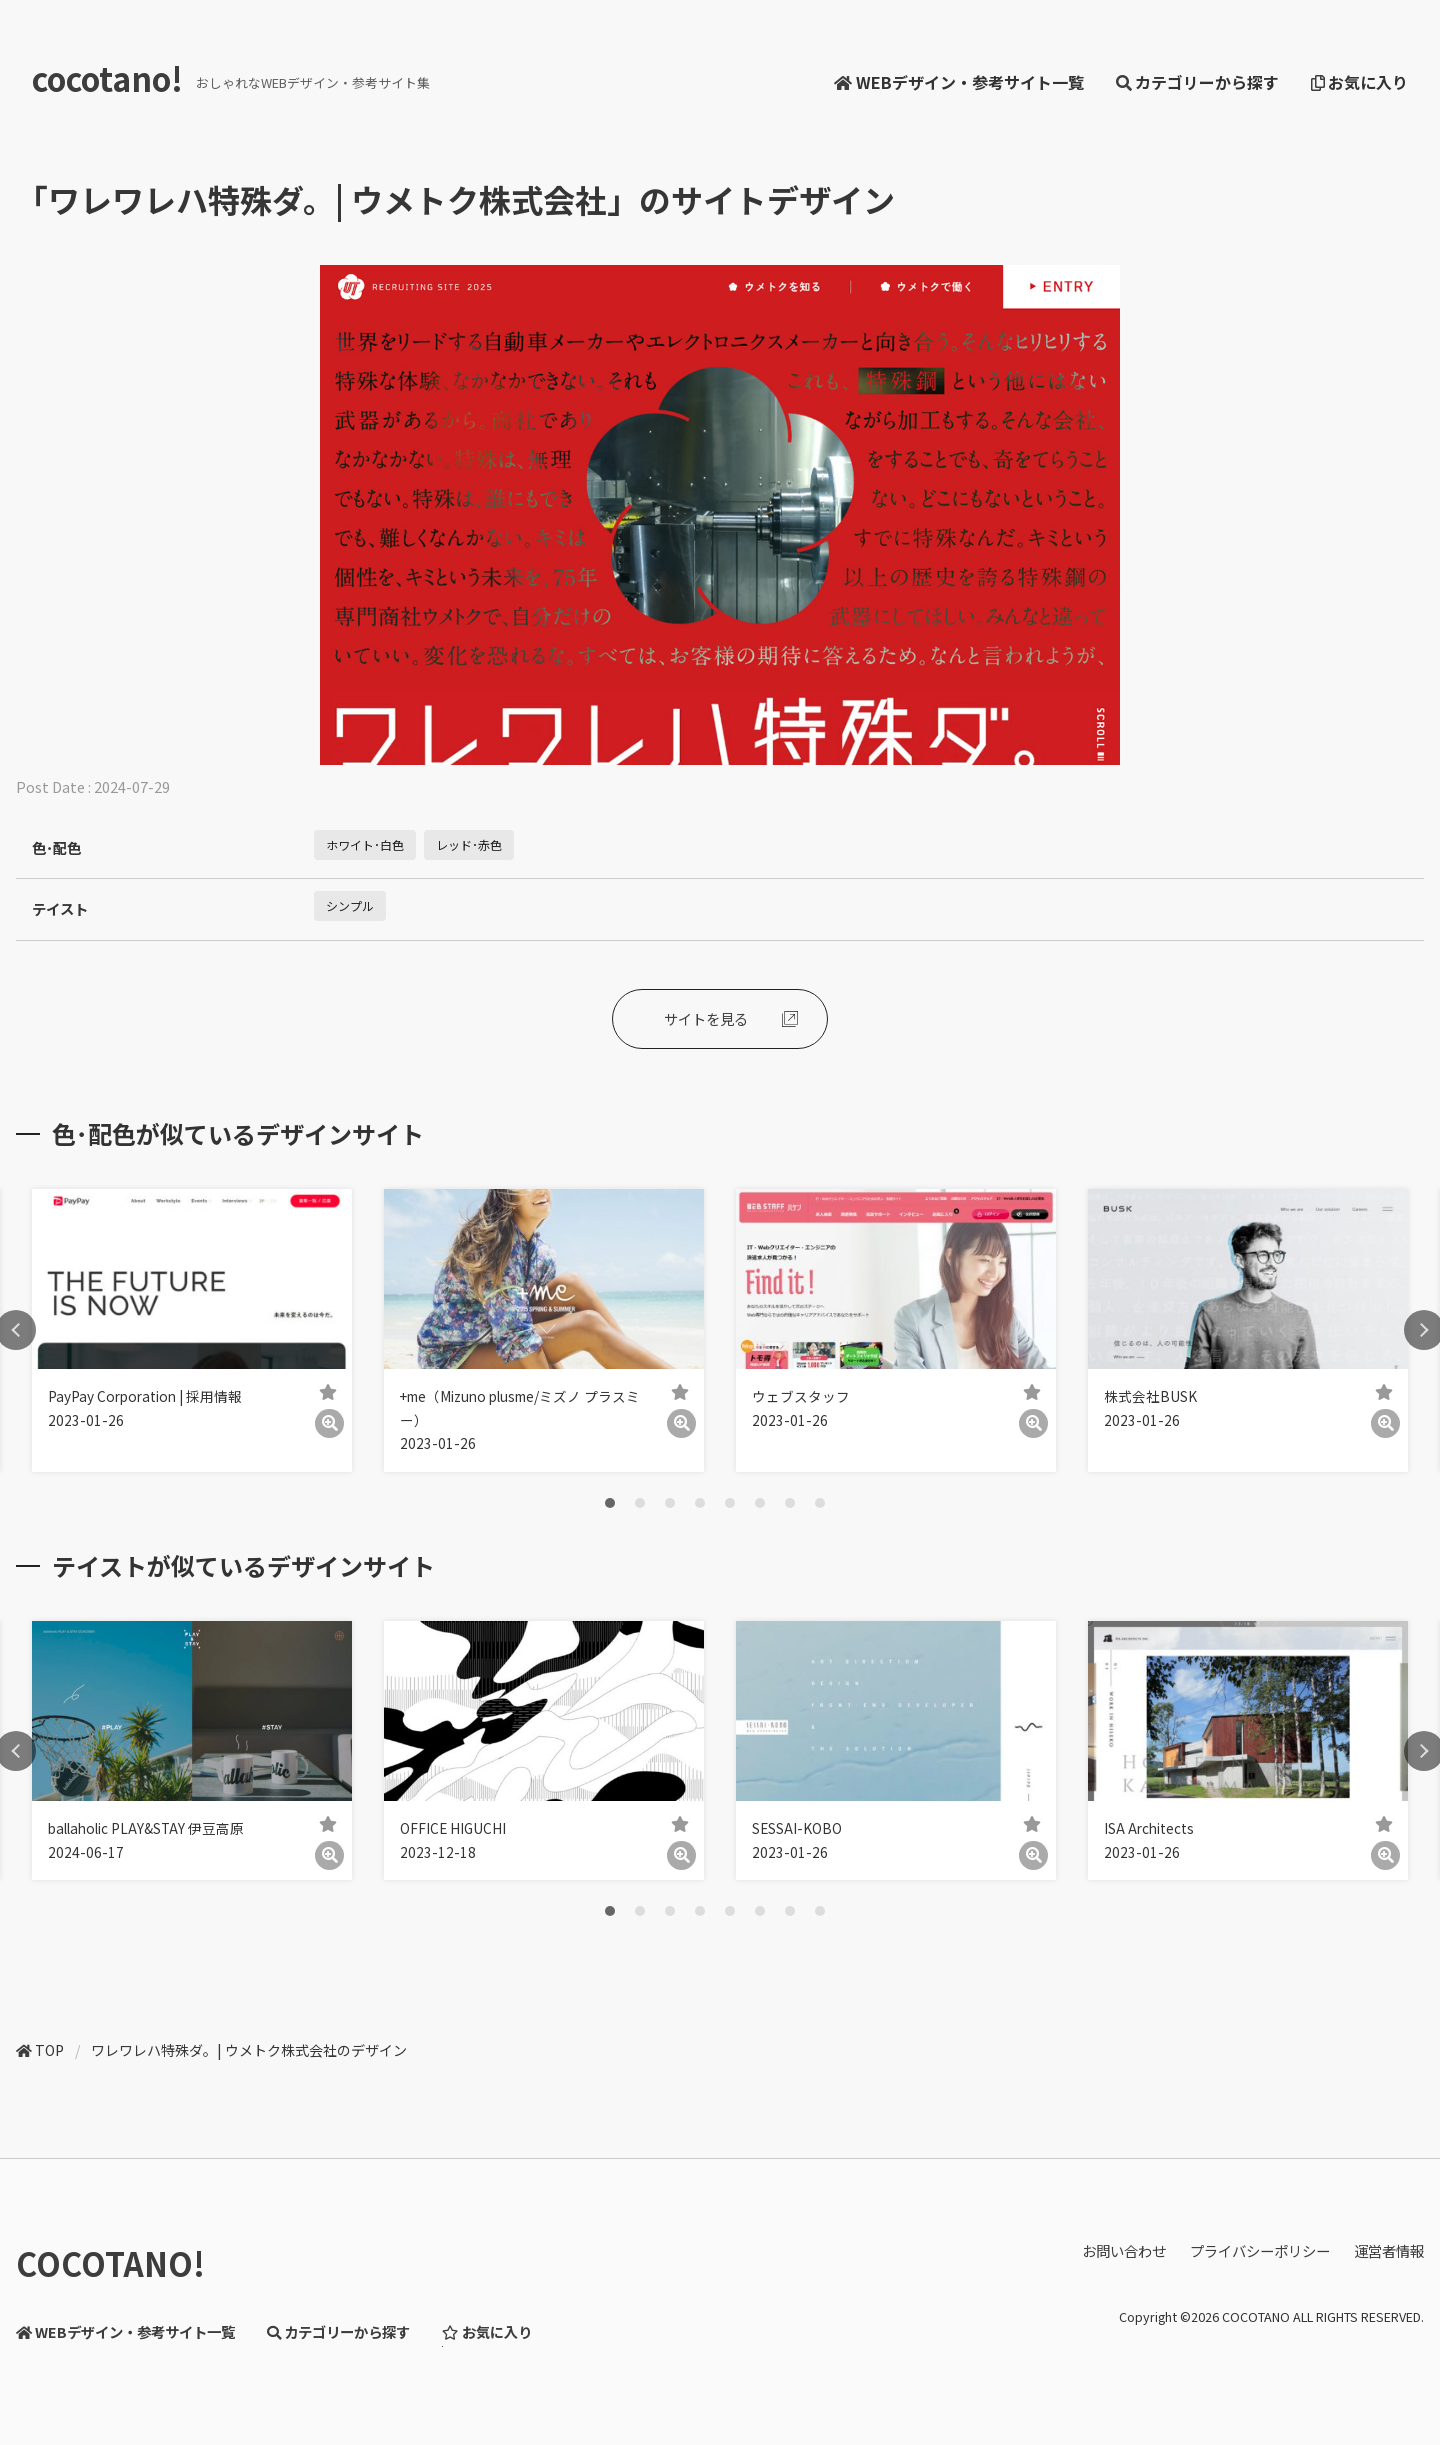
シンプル (350, 905)
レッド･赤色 (469, 844)
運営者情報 (1389, 2250)
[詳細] (329, 1423)
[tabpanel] (192, 1330)
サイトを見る (706, 1018)
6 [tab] (760, 1503)
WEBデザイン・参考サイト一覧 (958, 82)
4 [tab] (700, 1503)
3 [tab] (670, 1503)
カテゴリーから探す (1197, 82)
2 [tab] (640, 1503)
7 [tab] (790, 1503)
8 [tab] (820, 1503)
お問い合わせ (1124, 2250)
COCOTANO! (110, 2263)
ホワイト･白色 (365, 844)
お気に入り (1359, 82)
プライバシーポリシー (1260, 2250)
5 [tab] (730, 1503)
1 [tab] (610, 1503)
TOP (49, 2050)
